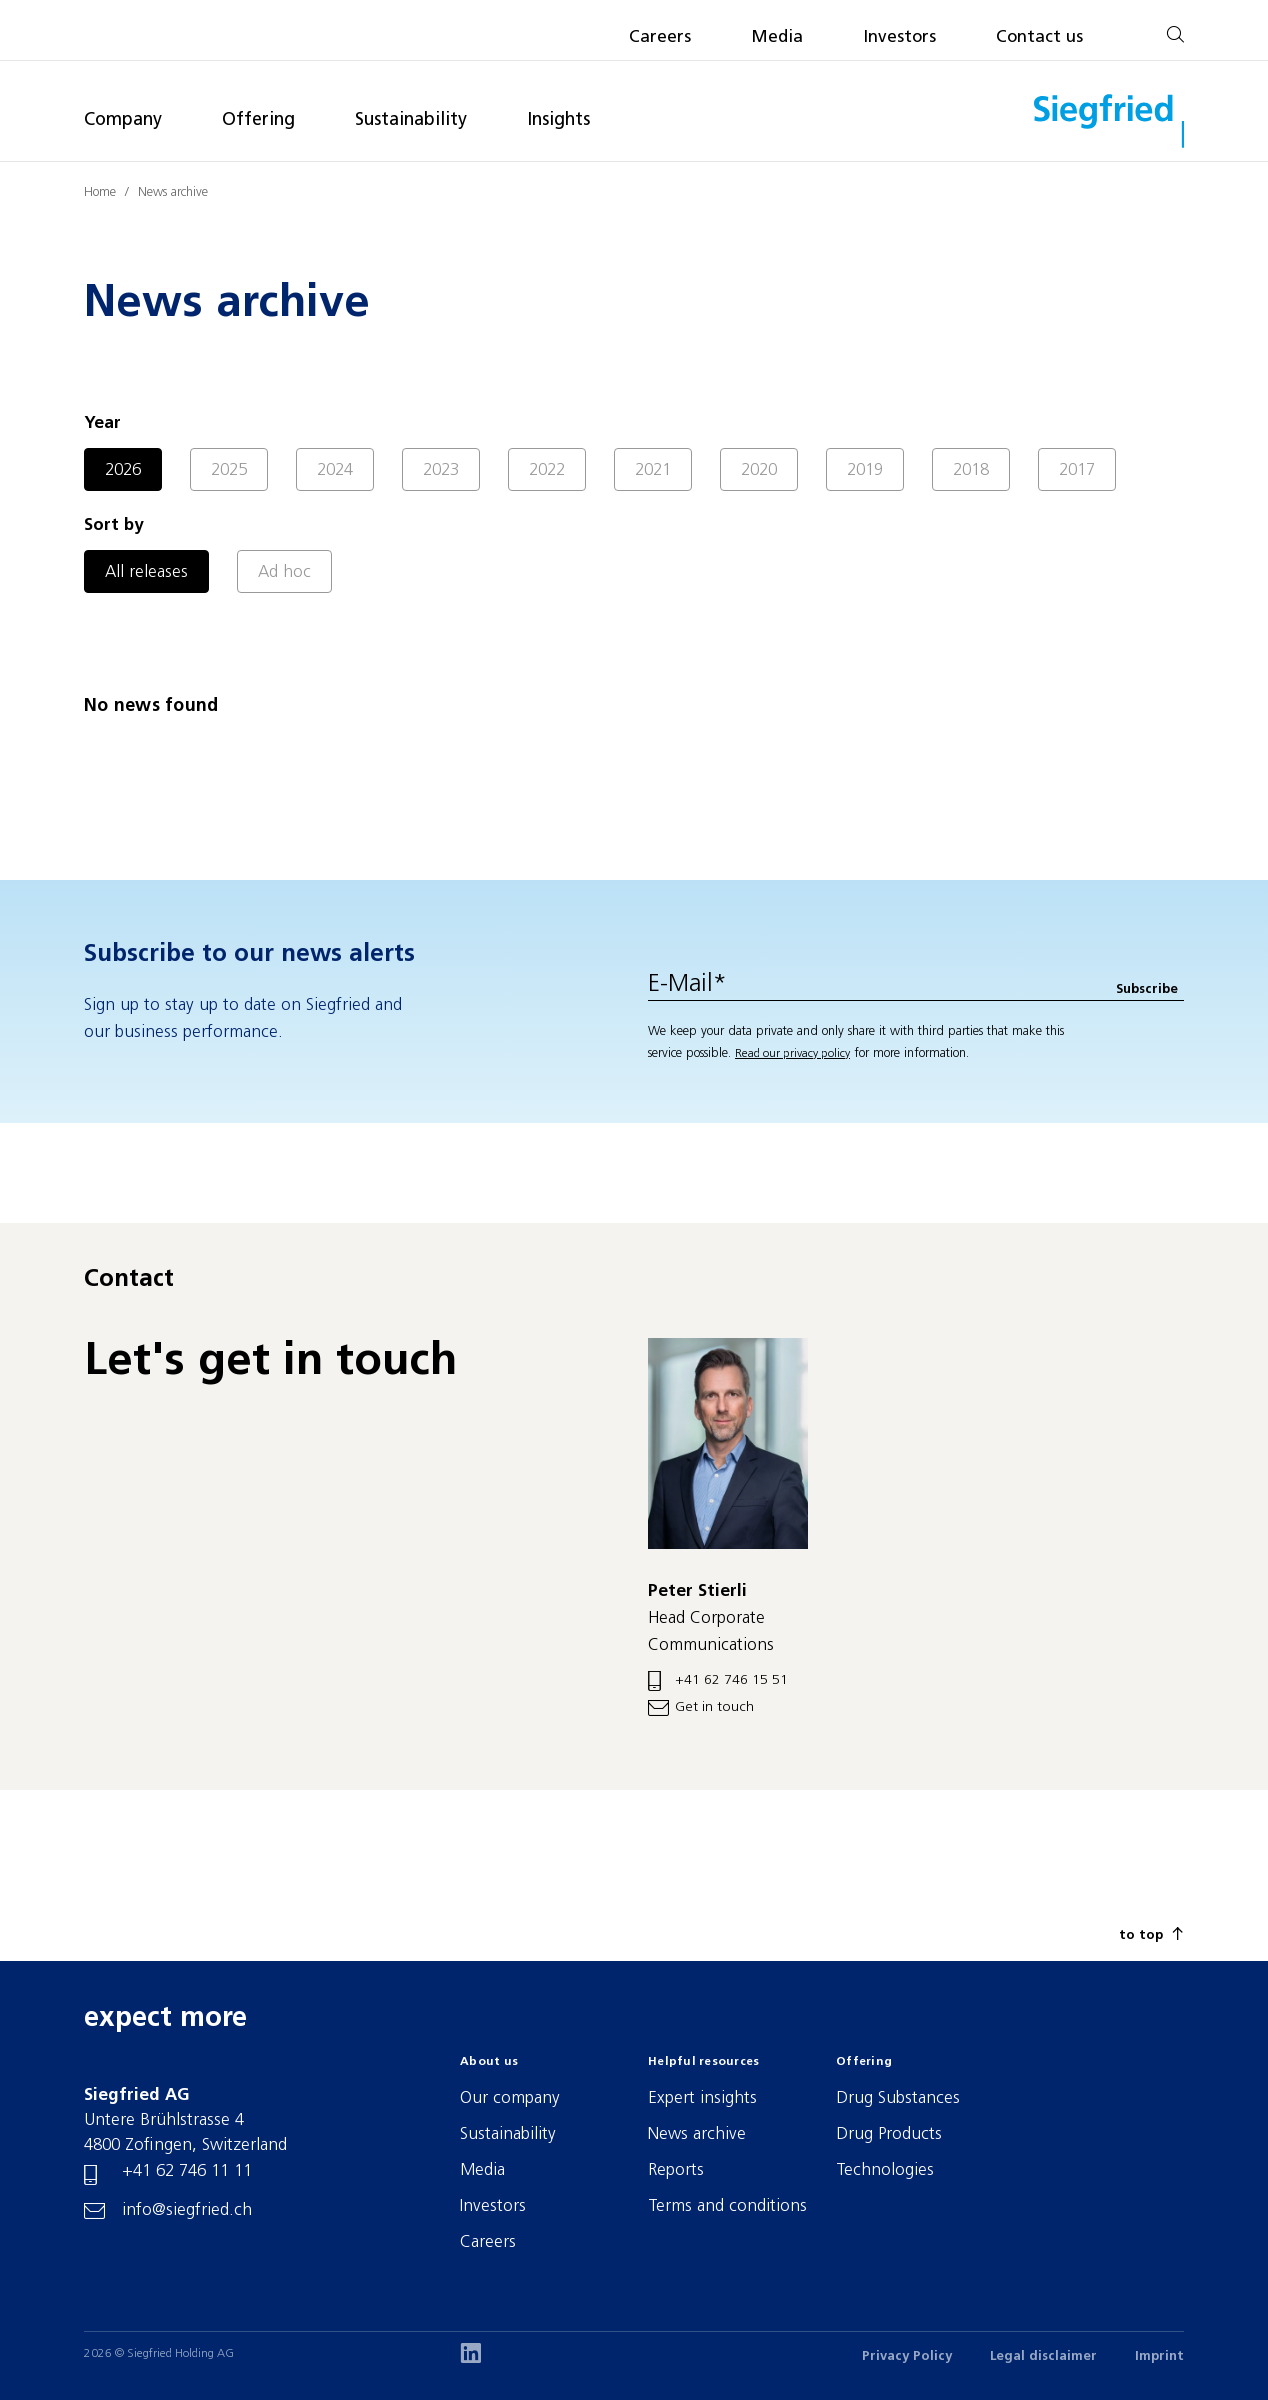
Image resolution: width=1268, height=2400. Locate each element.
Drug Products (889, 2134)
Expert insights (702, 2098)
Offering (258, 120)
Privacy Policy (907, 2356)
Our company (510, 2098)
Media (777, 37)
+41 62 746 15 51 (731, 1680)
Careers (660, 37)
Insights (558, 120)
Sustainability (411, 120)
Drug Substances (898, 2098)
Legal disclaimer (1043, 2356)
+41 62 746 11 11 (187, 2171)
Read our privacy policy (792, 1054)
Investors (899, 37)
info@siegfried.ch (187, 2210)
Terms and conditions (727, 2206)
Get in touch (714, 1707)
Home (100, 192)
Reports (676, 2170)
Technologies (885, 2170)
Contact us (1039, 37)
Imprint (1159, 2356)
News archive (173, 192)
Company (123, 120)
